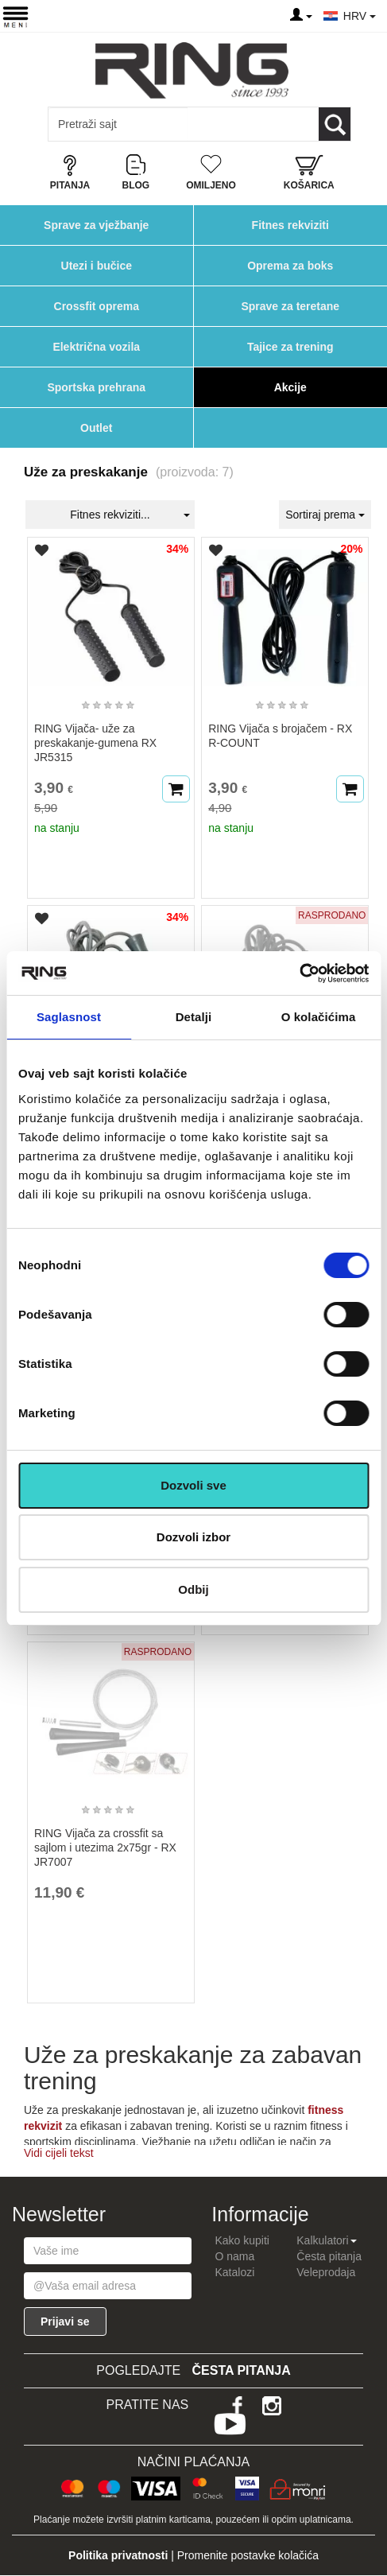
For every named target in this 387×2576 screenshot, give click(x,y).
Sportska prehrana (96, 387)
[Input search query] (118, 124)
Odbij (193, 1589)
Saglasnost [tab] (69, 1017)
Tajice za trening (290, 346)
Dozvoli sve (193, 1485)
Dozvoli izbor (193, 1537)
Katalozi (234, 2272)
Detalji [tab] (194, 1017)
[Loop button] (334, 124)
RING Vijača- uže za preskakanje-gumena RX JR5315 (95, 742)
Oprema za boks (290, 265)
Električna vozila (96, 346)
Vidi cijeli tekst (59, 2153)
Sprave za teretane (290, 306)
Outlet (96, 428)
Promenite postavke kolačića (248, 2555)
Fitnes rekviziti (290, 225)
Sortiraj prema (325, 514)
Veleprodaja (325, 2272)
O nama (234, 2256)
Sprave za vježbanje (96, 225)
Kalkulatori (326, 2240)
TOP (367, 2512)
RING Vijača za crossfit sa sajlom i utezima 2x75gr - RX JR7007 (105, 1847)
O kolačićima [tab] (318, 1017)
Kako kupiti (242, 2240)
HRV (359, 16)
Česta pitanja (329, 2256)
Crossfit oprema (96, 306)
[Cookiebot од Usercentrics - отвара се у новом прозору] (299, 973)
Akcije (290, 387)
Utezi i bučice (96, 265)
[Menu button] (15, 16)
